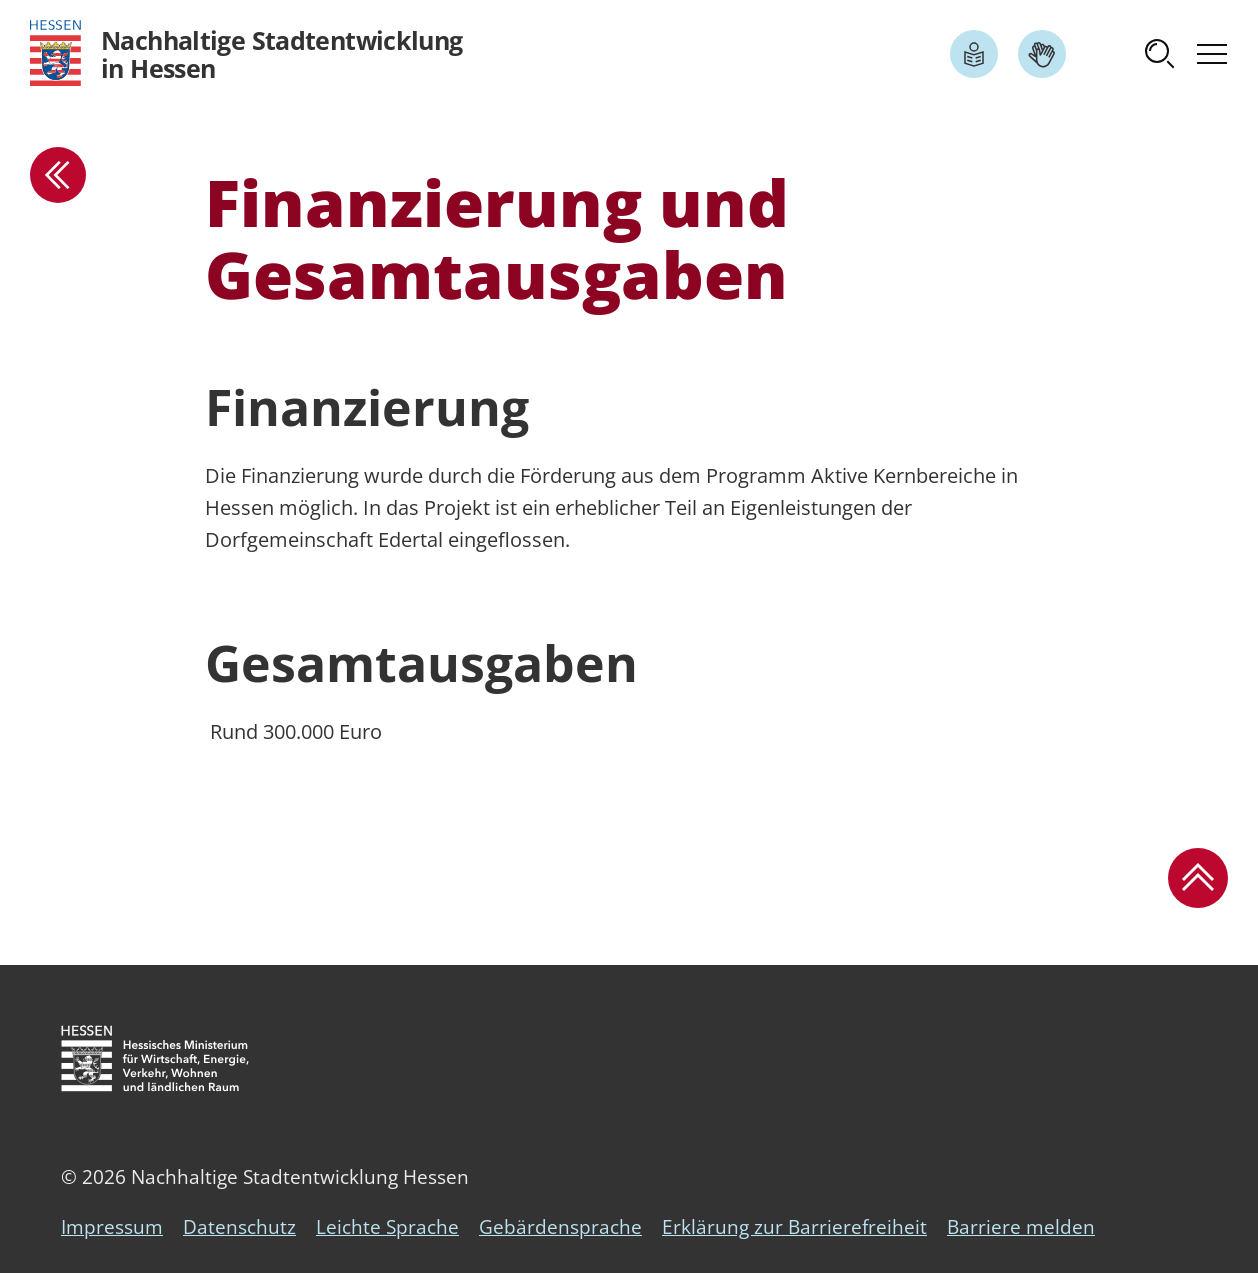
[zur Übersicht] (58, 175)
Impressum (112, 1227)
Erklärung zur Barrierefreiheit (794, 1227)
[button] (1160, 54)
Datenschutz (239, 1227)
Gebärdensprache (560, 1227)
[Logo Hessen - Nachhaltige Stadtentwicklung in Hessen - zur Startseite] (246, 53)
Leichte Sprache (387, 1227)
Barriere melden (1021, 1227)
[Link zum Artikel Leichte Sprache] (974, 54)
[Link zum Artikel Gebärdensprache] (1042, 54)
